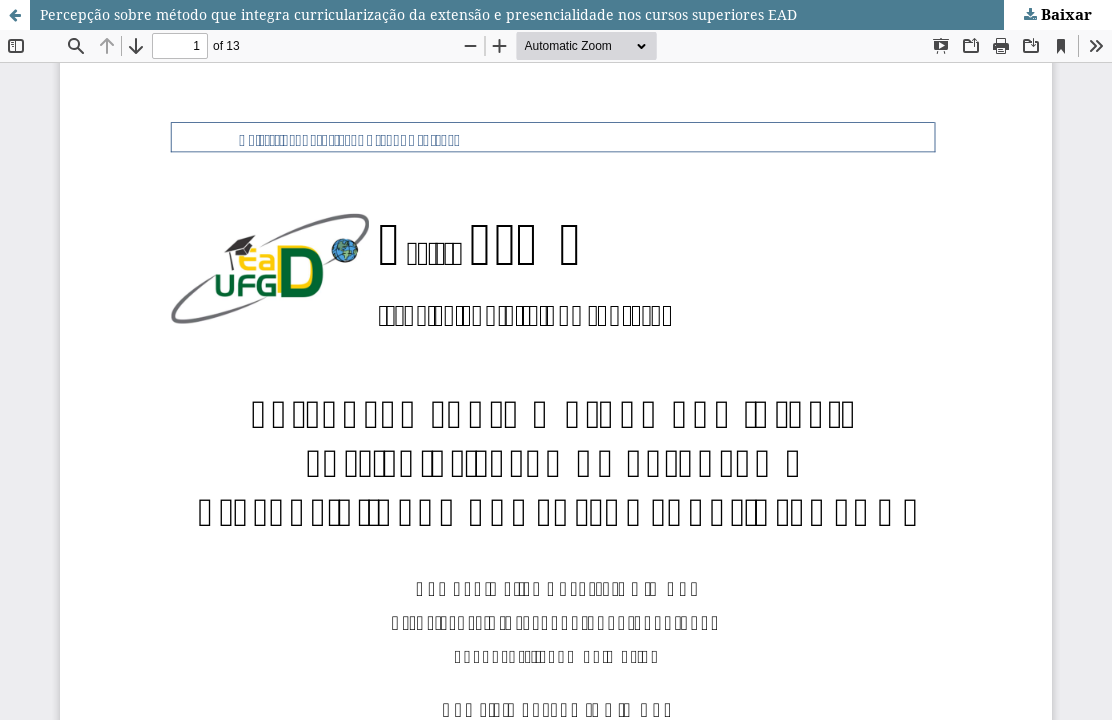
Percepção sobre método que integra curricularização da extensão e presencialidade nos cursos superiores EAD (418, 14)
